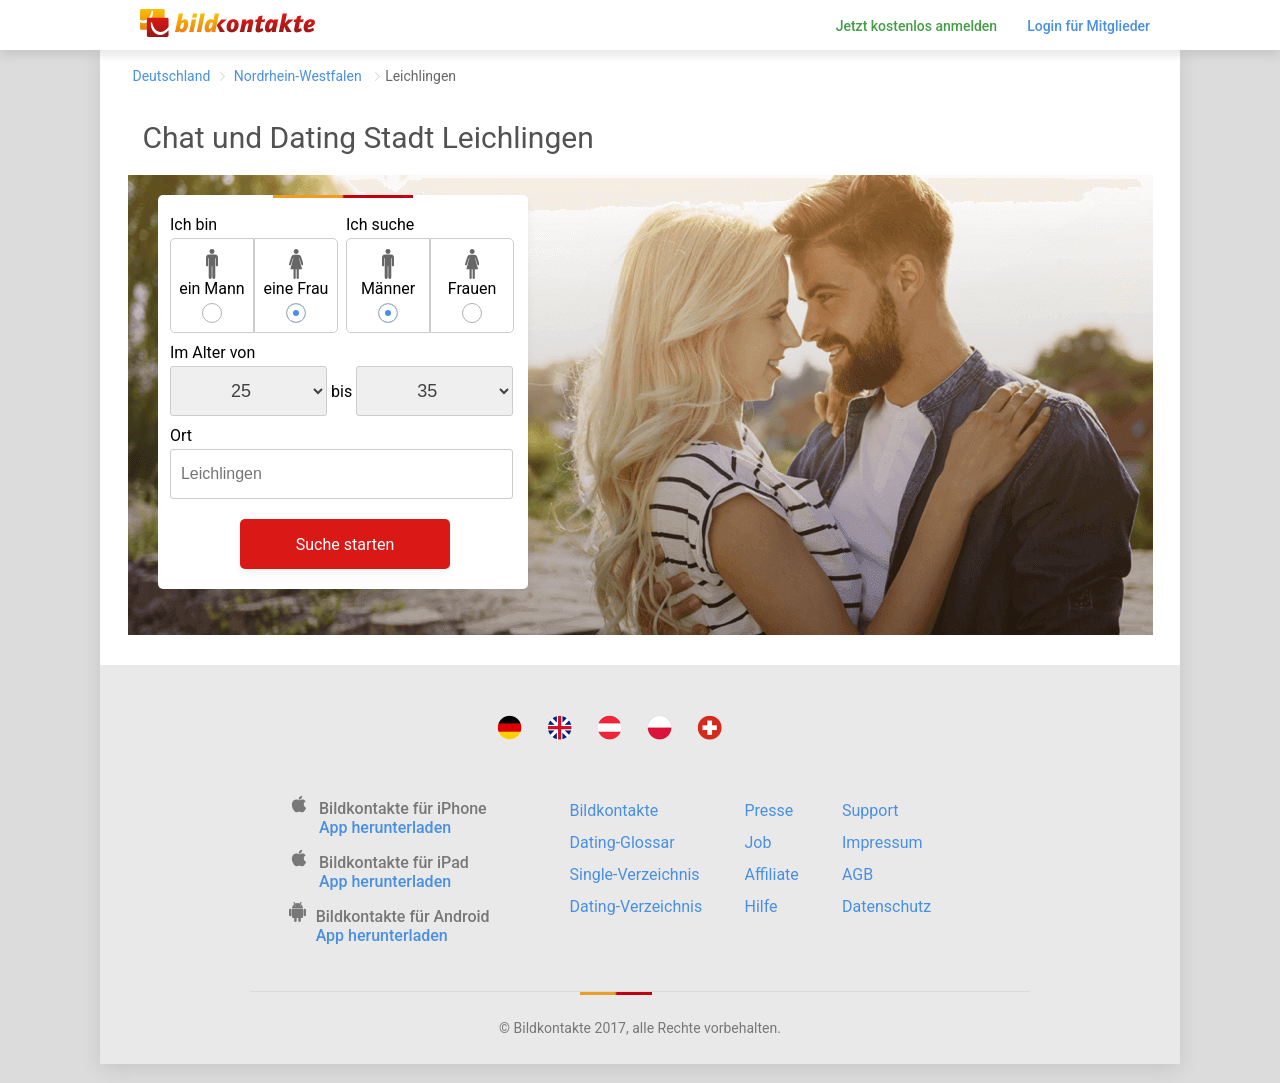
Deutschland (172, 76)
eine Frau (295, 273)
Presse (769, 810)
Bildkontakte (614, 810)
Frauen (472, 273)
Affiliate (772, 874)
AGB (857, 874)
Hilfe (761, 906)
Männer (388, 273)
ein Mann (212, 273)
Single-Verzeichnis (635, 874)
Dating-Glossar (622, 842)
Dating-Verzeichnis (636, 906)
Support (870, 810)
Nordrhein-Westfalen (297, 76)
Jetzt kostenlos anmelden (917, 26)
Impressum (882, 842)
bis (341, 391)
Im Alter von (212, 352)
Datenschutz (886, 906)
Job (758, 842)
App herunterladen (385, 827)
